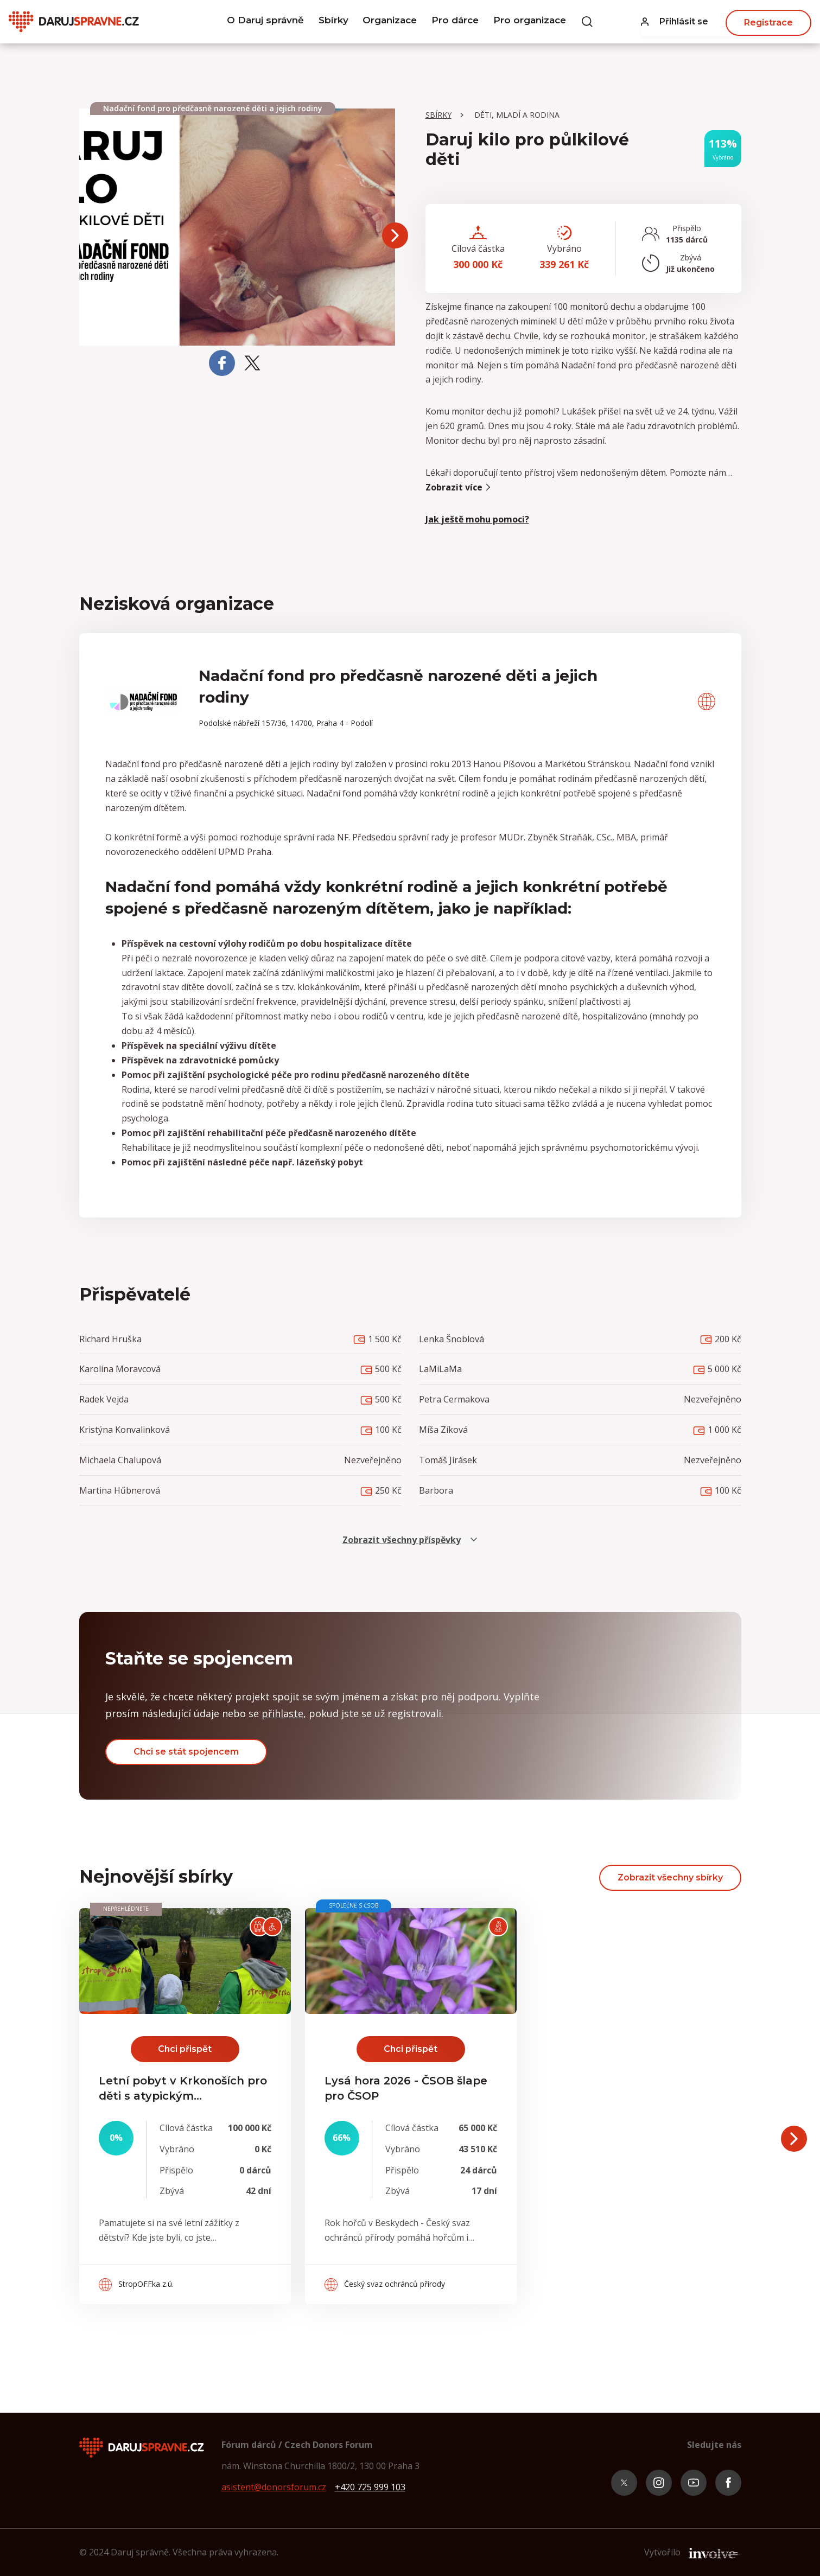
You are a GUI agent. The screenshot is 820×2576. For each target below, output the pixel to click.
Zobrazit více (459, 487)
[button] (674, 22)
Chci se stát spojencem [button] (186, 1751)
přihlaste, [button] (284, 1713)
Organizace (388, 22)
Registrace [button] (768, 21)
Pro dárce (459, 22)
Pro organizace (538, 22)
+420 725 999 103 (370, 2487)
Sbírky (328, 22)
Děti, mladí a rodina (517, 115)
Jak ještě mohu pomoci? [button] (477, 519)
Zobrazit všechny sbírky (670, 1877)
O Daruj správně (256, 22)
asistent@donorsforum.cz (273, 2487)
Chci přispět (185, 2049)
